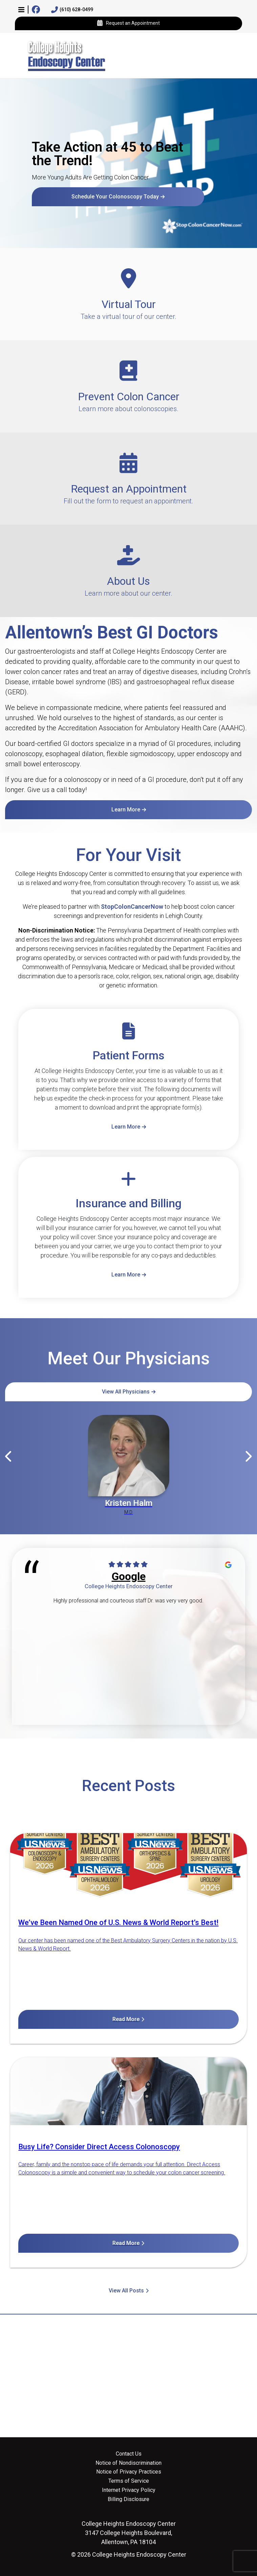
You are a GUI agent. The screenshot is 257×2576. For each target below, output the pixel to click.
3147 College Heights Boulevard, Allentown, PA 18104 (129, 2532)
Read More (126, 2019)
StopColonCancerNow (132, 906)
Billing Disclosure (128, 2499)
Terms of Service (128, 2481)
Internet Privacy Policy (128, 2490)
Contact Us (129, 2454)
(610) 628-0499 (72, 9)
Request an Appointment (128, 23)
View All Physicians (126, 1391)
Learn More (125, 809)
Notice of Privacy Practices (128, 2472)
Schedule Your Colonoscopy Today (115, 196)
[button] (21, 9)
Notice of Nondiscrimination (128, 2463)
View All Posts (126, 2290)
